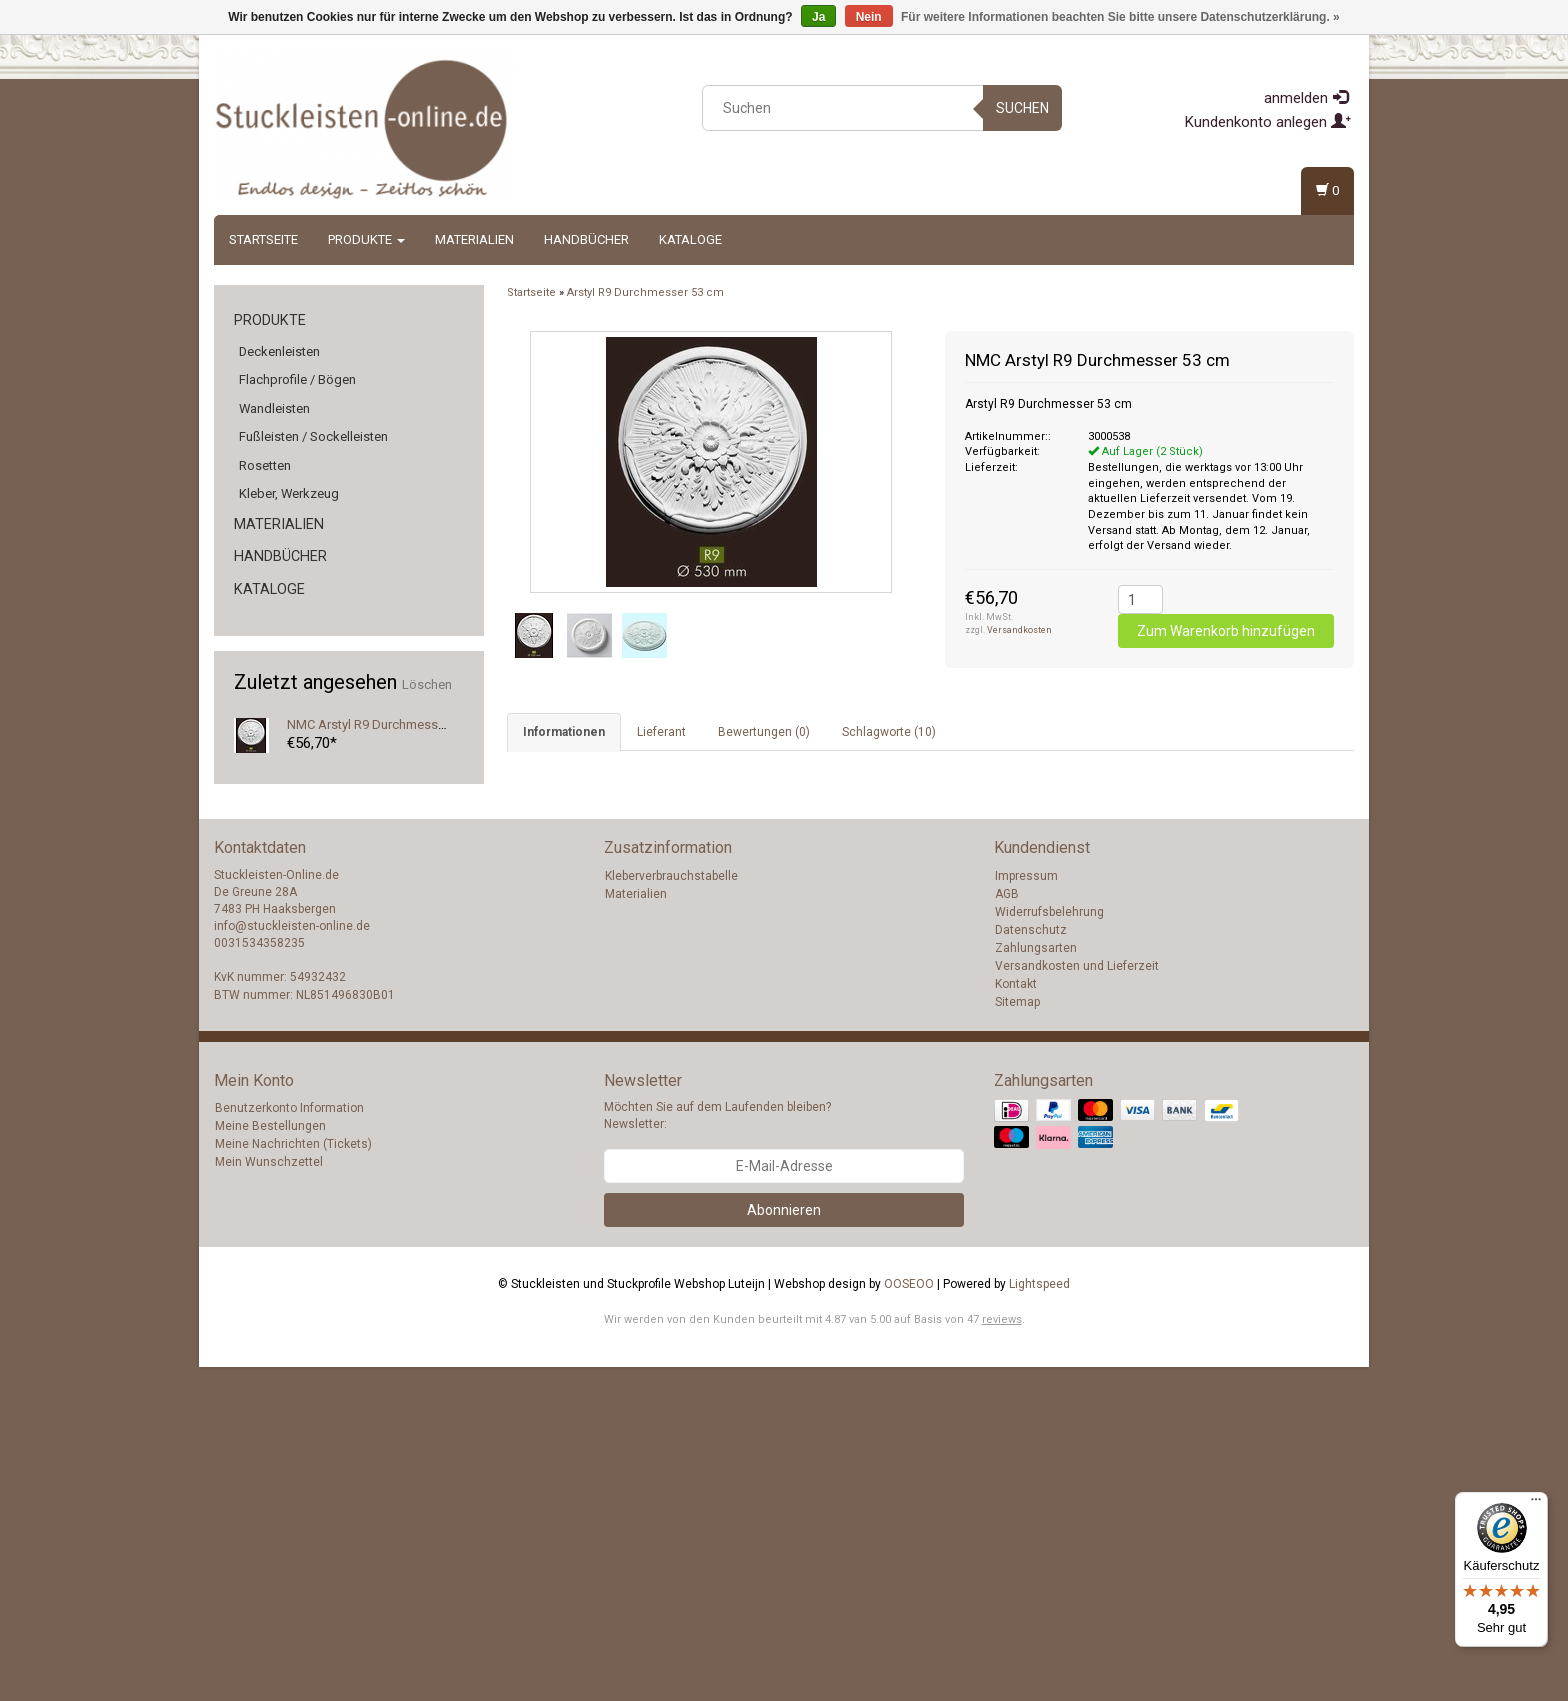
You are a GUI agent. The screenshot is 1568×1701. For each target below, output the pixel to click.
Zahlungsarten (1036, 1282)
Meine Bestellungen (270, 1460)
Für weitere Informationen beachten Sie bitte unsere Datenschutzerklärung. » (1120, 17)
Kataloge (690, 239)
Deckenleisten (279, 351)
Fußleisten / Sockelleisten (313, 436)
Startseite (263, 239)
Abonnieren (784, 1544)
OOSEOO (909, 1618)
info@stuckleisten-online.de (292, 1260)
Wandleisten (274, 408)
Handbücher (586, 239)
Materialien (474, 239)
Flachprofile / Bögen (297, 379)
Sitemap (1017, 1336)
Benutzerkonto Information (289, 1442)
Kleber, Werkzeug (289, 493)
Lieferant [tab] (661, 732)
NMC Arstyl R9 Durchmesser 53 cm (387, 724)
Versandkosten (1019, 630)
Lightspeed (1039, 1618)
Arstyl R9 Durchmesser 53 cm (645, 292)
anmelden (1306, 98)
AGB (1007, 1228)
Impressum (1026, 1210)
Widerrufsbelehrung (1049, 1246)
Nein (869, 17)
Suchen (1022, 108)
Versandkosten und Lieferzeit (1077, 1300)
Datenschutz (1031, 1264)
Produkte (366, 239)
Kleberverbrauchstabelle (671, 1210)
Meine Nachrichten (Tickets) (293, 1478)
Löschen (427, 684)
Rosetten (265, 465)
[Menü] (1536, 1504)
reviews (1002, 1653)
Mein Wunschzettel (269, 1496)
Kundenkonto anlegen (1268, 122)
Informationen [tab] (564, 732)
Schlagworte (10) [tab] (889, 732)
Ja (818, 17)
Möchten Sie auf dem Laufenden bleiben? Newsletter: (717, 1449)
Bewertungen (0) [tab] (764, 732)
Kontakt (1016, 1318)
